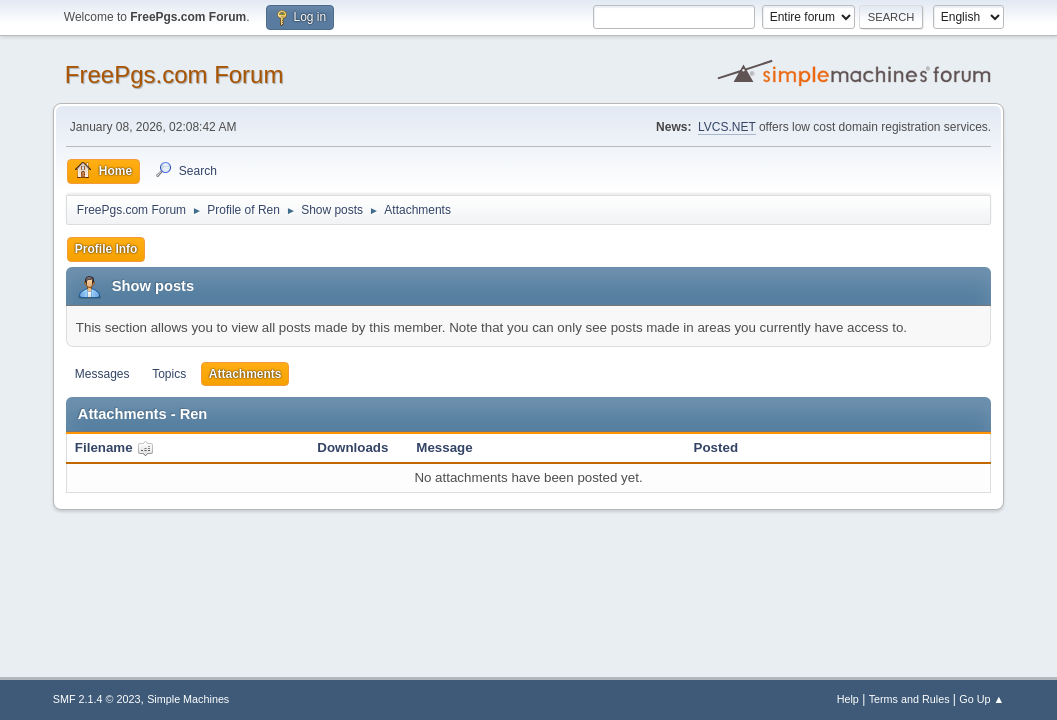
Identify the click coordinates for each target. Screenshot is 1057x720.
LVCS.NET (727, 127)
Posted (716, 447)
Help (848, 699)
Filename (114, 447)
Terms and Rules (909, 699)
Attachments (245, 374)
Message (444, 447)
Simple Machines (188, 699)
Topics (169, 374)
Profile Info (106, 249)
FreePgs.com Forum (174, 74)
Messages (102, 374)
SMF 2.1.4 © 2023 (97, 699)
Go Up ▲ (981, 699)
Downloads (352, 447)
